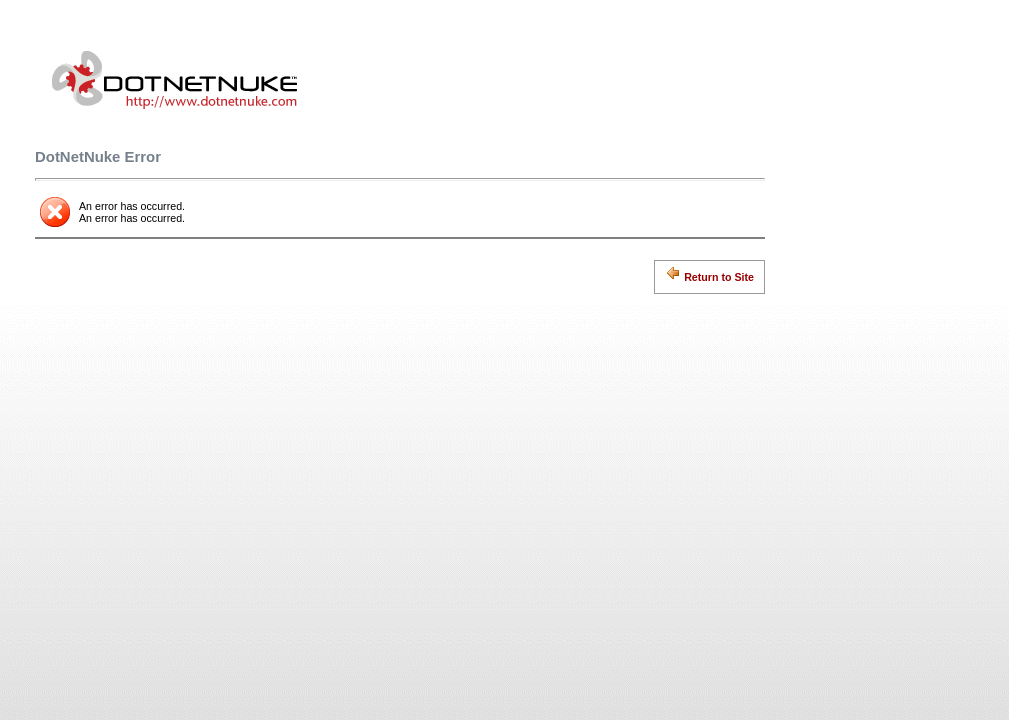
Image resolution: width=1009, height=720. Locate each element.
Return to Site (709, 274)
